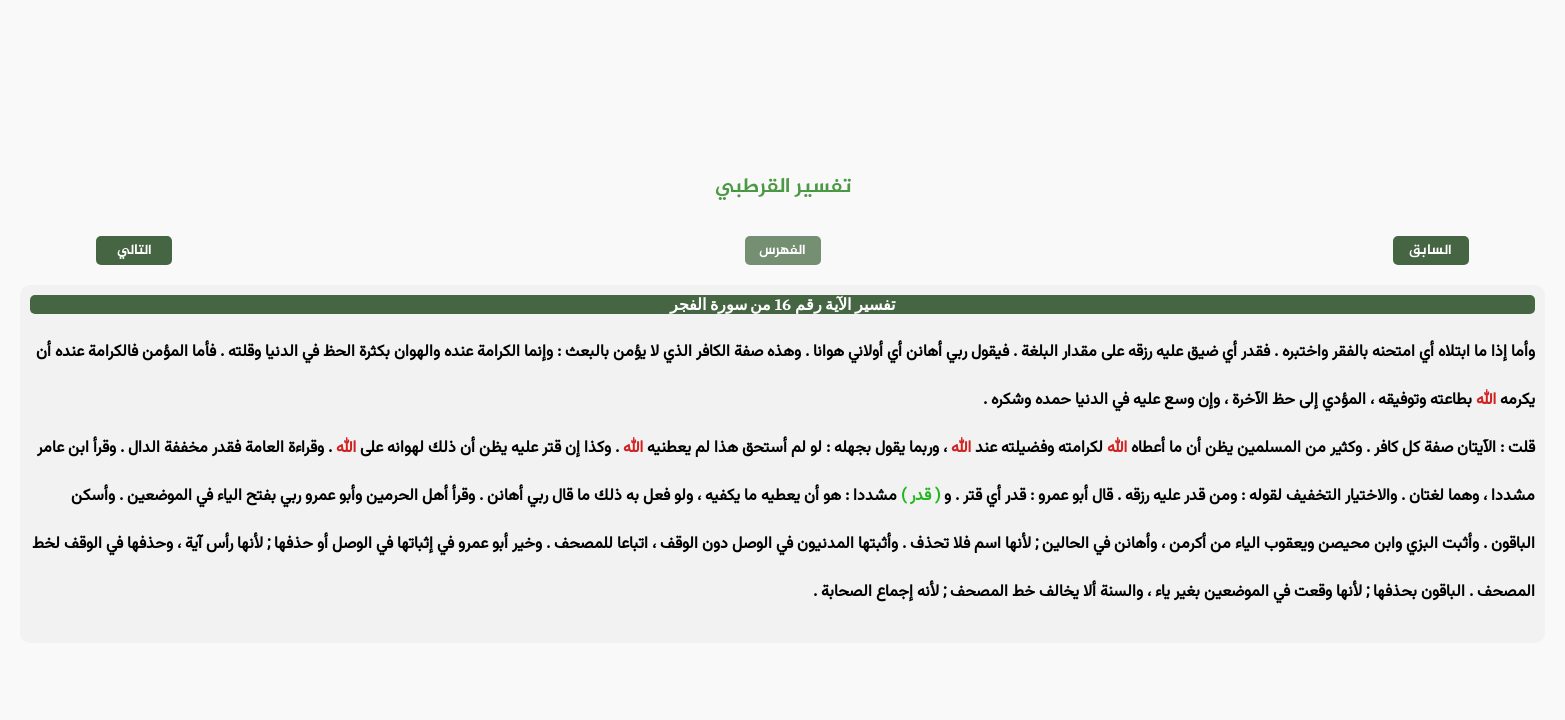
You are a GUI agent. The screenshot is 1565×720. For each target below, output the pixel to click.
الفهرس (782, 250)
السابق (1430, 250)
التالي (134, 250)
